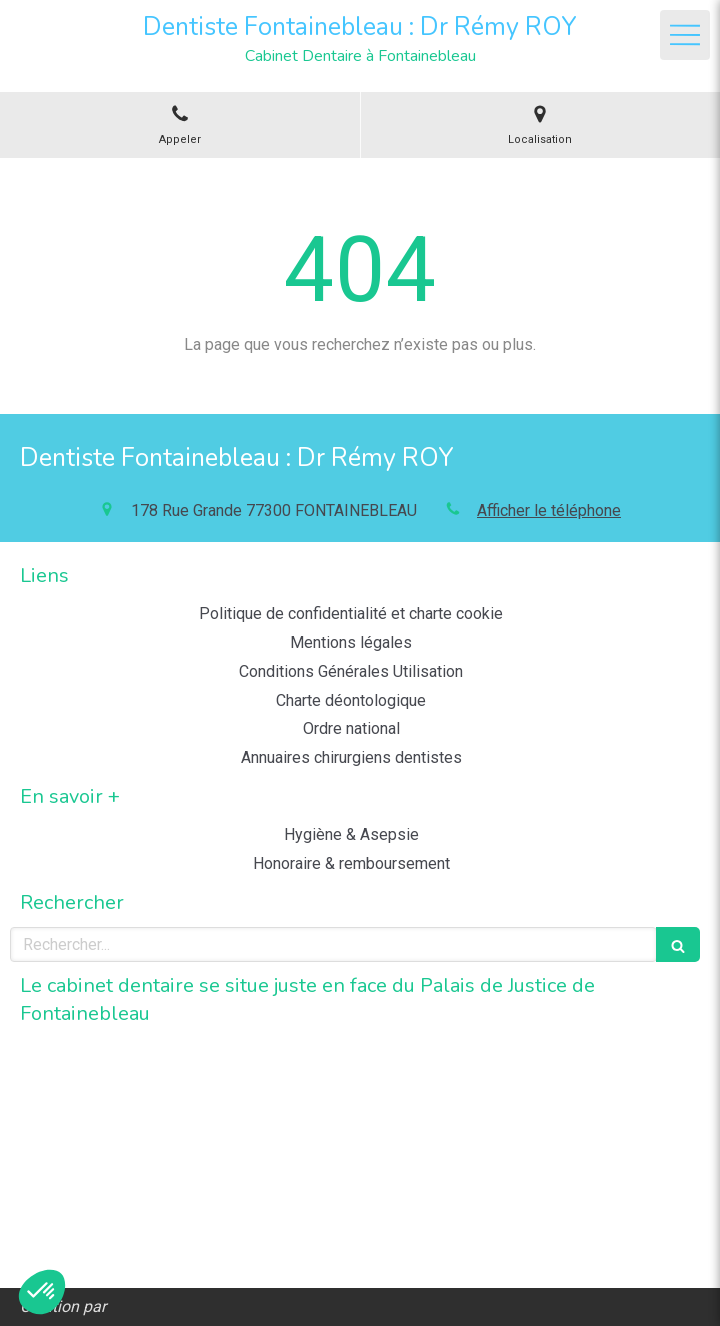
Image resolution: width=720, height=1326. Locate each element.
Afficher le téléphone (549, 510)
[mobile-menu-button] (685, 35)
